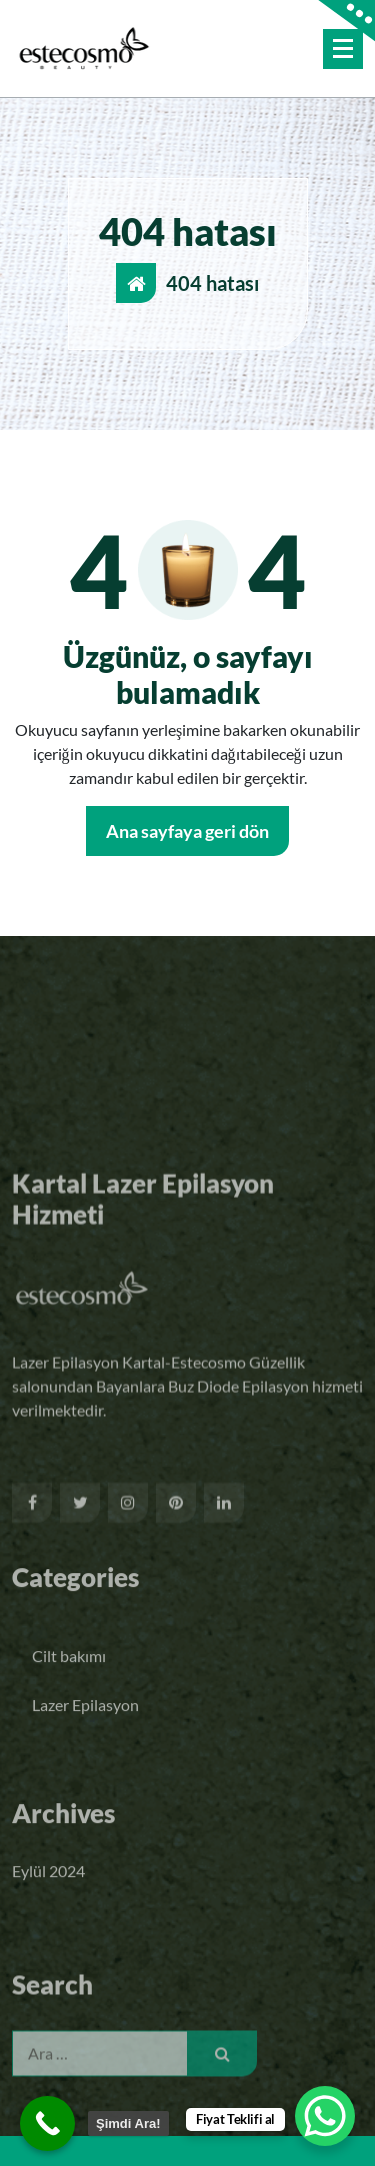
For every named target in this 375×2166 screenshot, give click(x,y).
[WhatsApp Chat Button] (325, 2116)
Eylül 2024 (48, 1888)
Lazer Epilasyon (85, 1739)
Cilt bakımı (69, 1690)
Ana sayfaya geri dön (187, 831)
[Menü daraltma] (343, 49)
